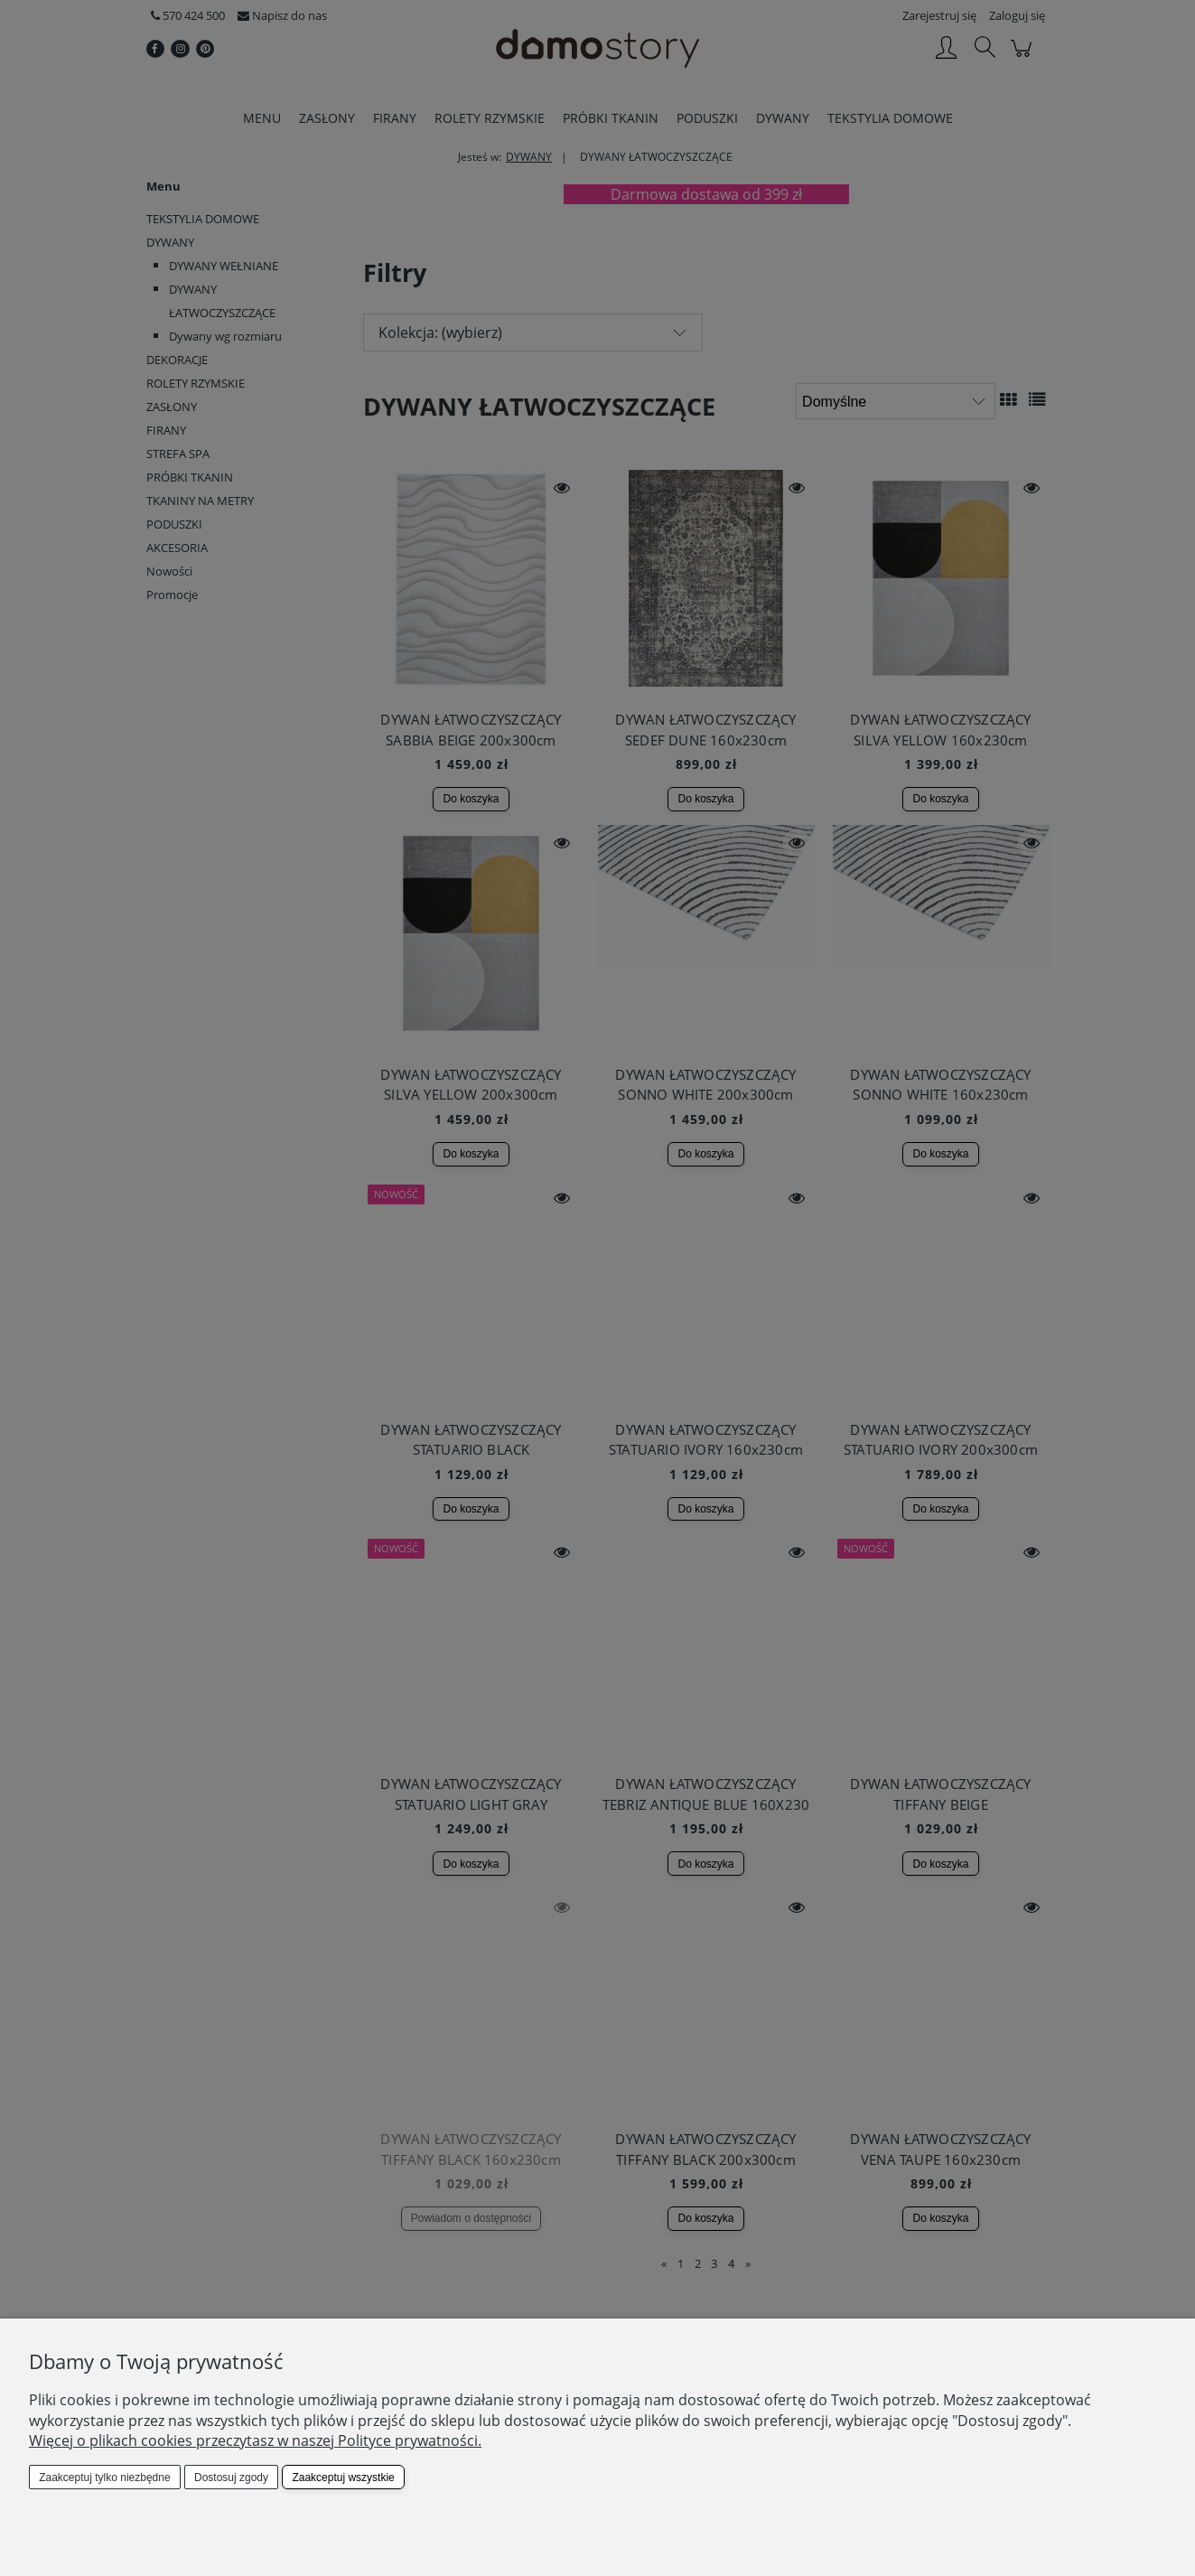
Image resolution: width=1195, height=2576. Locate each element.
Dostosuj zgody (231, 2477)
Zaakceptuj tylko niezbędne (104, 2477)
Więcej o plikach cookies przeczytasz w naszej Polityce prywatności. (255, 2440)
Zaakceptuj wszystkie (343, 2477)
